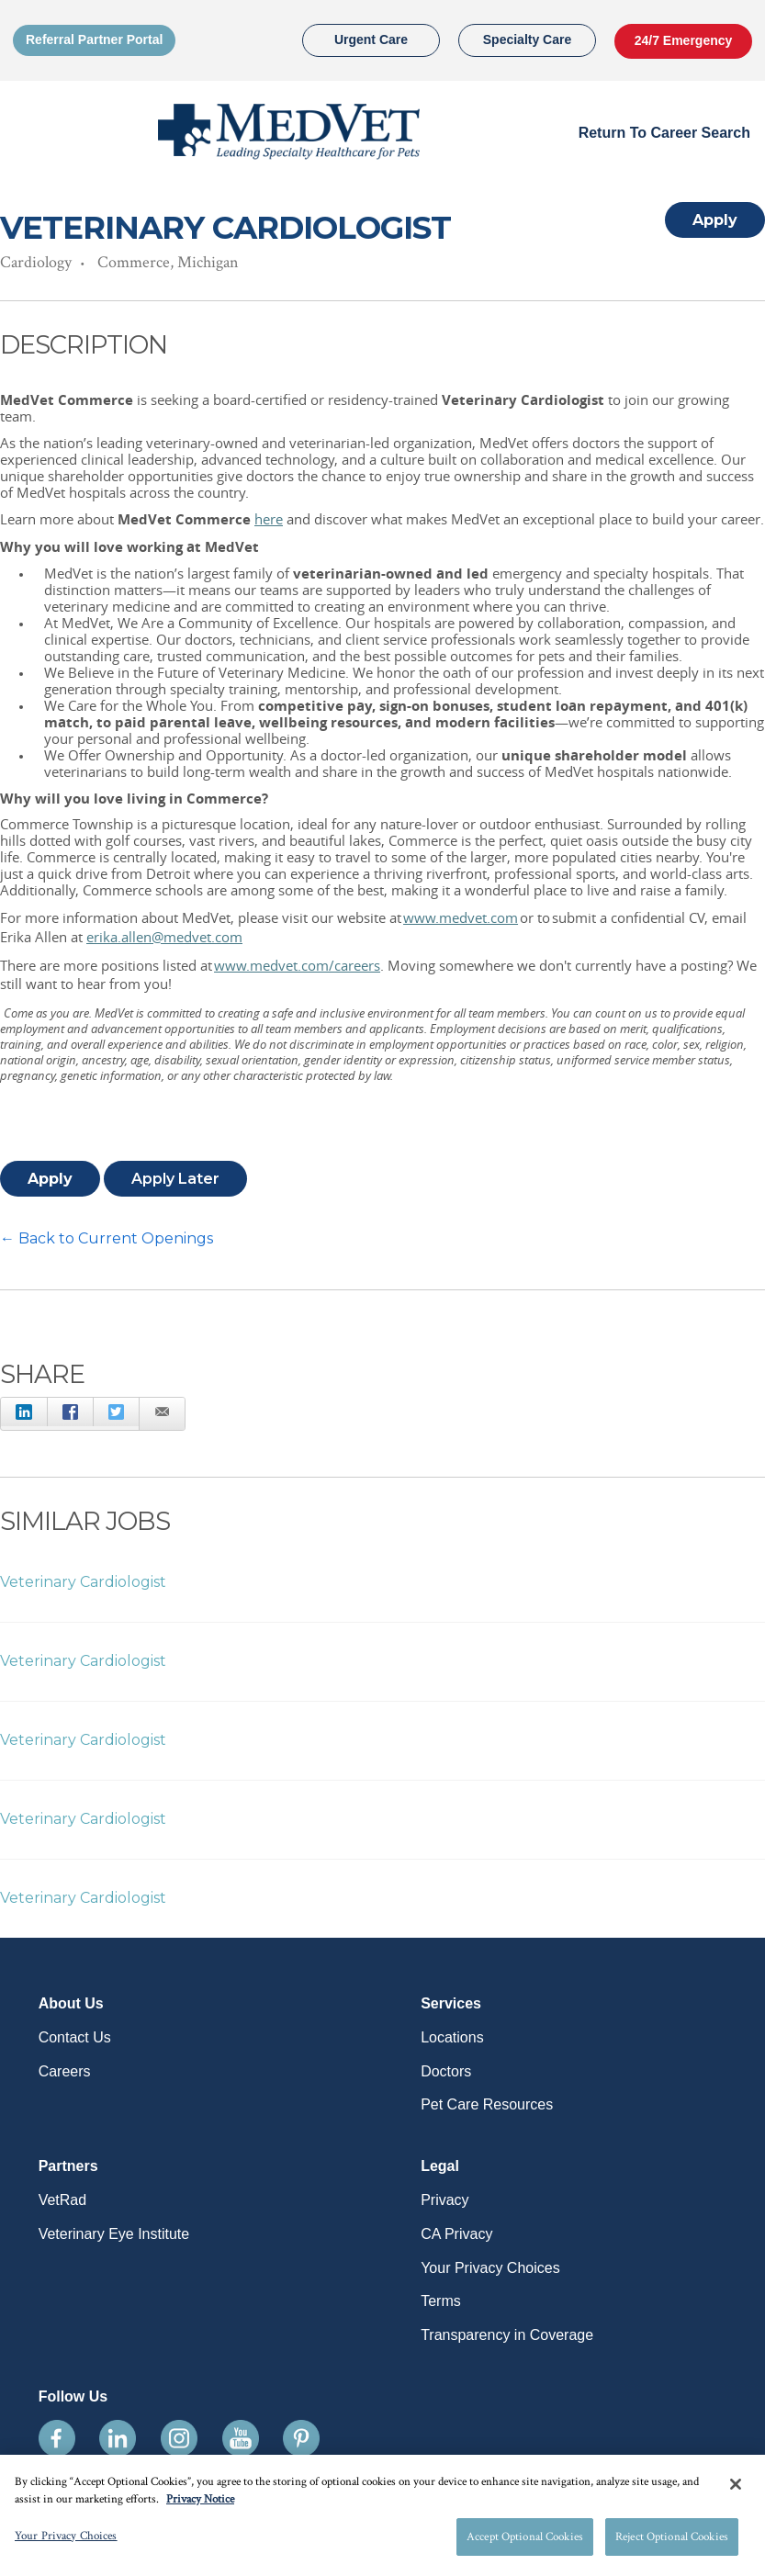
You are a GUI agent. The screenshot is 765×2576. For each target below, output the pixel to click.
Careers (65, 2071)
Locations (452, 2037)
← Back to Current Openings (106, 1238)
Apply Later (175, 1178)
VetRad (62, 2200)
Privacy (444, 2200)
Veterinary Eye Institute (114, 2234)
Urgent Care (371, 39)
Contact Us (75, 2037)
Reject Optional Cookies (671, 2542)
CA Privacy (456, 2234)
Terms (441, 2301)
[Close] (735, 2489)
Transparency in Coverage (507, 2335)
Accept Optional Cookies (525, 2542)
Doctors (446, 2071)
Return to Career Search (664, 133)
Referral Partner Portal (94, 39)
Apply (714, 220)
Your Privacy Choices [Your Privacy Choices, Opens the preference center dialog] (66, 2541)
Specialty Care (527, 39)
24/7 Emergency (684, 40)
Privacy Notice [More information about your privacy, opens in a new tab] (200, 2505)
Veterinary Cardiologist (83, 1582)
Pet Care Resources (487, 2104)
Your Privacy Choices (490, 2268)
